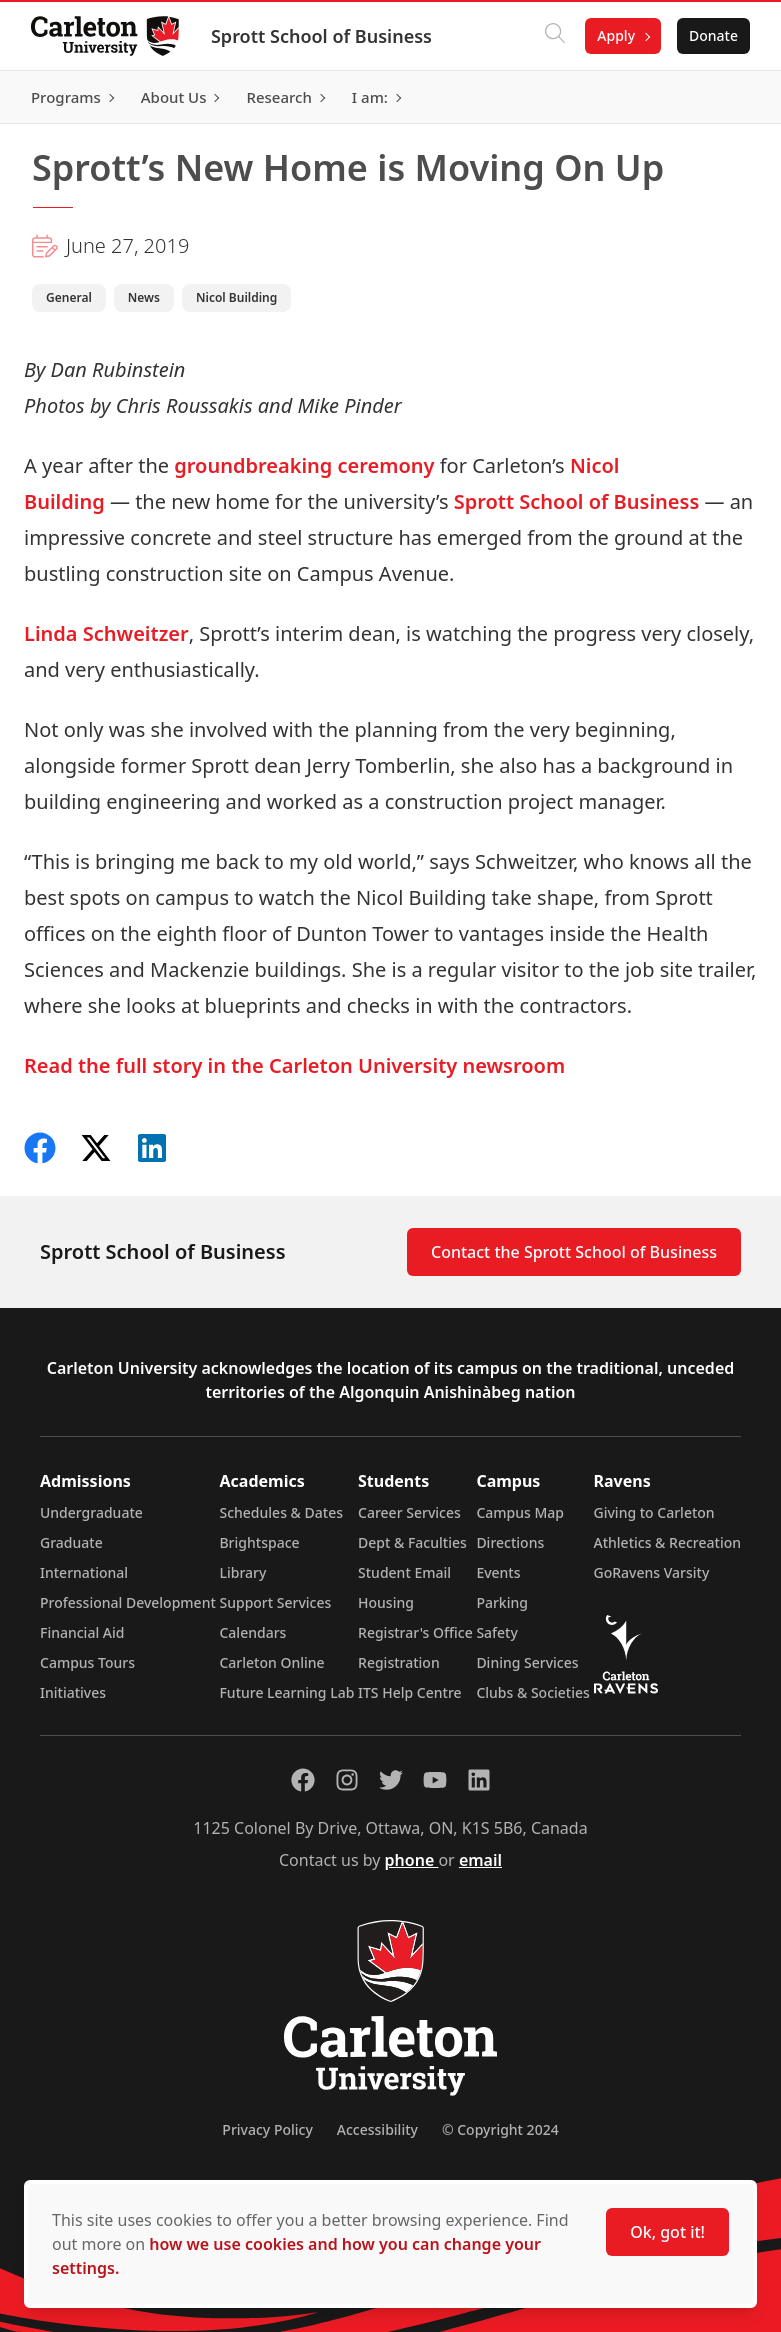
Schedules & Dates (281, 1512)
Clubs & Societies (532, 1692)
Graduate (71, 1542)
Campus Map (520, 1512)
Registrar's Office (415, 1632)
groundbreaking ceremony (304, 465)
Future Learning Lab (286, 1692)
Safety (497, 1632)
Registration (399, 1662)
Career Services (409, 1512)
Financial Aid (82, 1632)
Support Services (275, 1602)
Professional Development (128, 1602)
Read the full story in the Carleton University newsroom (294, 1065)
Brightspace (259, 1542)
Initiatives (73, 1692)
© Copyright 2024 (500, 2129)
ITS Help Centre (410, 1692)
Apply (615, 35)
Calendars (252, 1632)
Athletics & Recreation (667, 1542)
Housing (386, 1602)
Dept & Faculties (412, 1542)
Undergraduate (91, 1512)
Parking (502, 1602)
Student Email (404, 1572)
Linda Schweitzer (106, 633)
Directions (510, 1542)
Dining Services (527, 1662)
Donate (712, 35)
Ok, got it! (667, 2232)
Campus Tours (87, 1662)
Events (498, 1572)
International (84, 1572)
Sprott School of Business (322, 36)
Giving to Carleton (654, 1512)
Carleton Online (271, 1662)
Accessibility (377, 2129)
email (480, 1860)
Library (242, 1572)
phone (412, 1860)
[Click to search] (554, 36)
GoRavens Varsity (652, 1572)
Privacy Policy (267, 2129)
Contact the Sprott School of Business (574, 1252)
